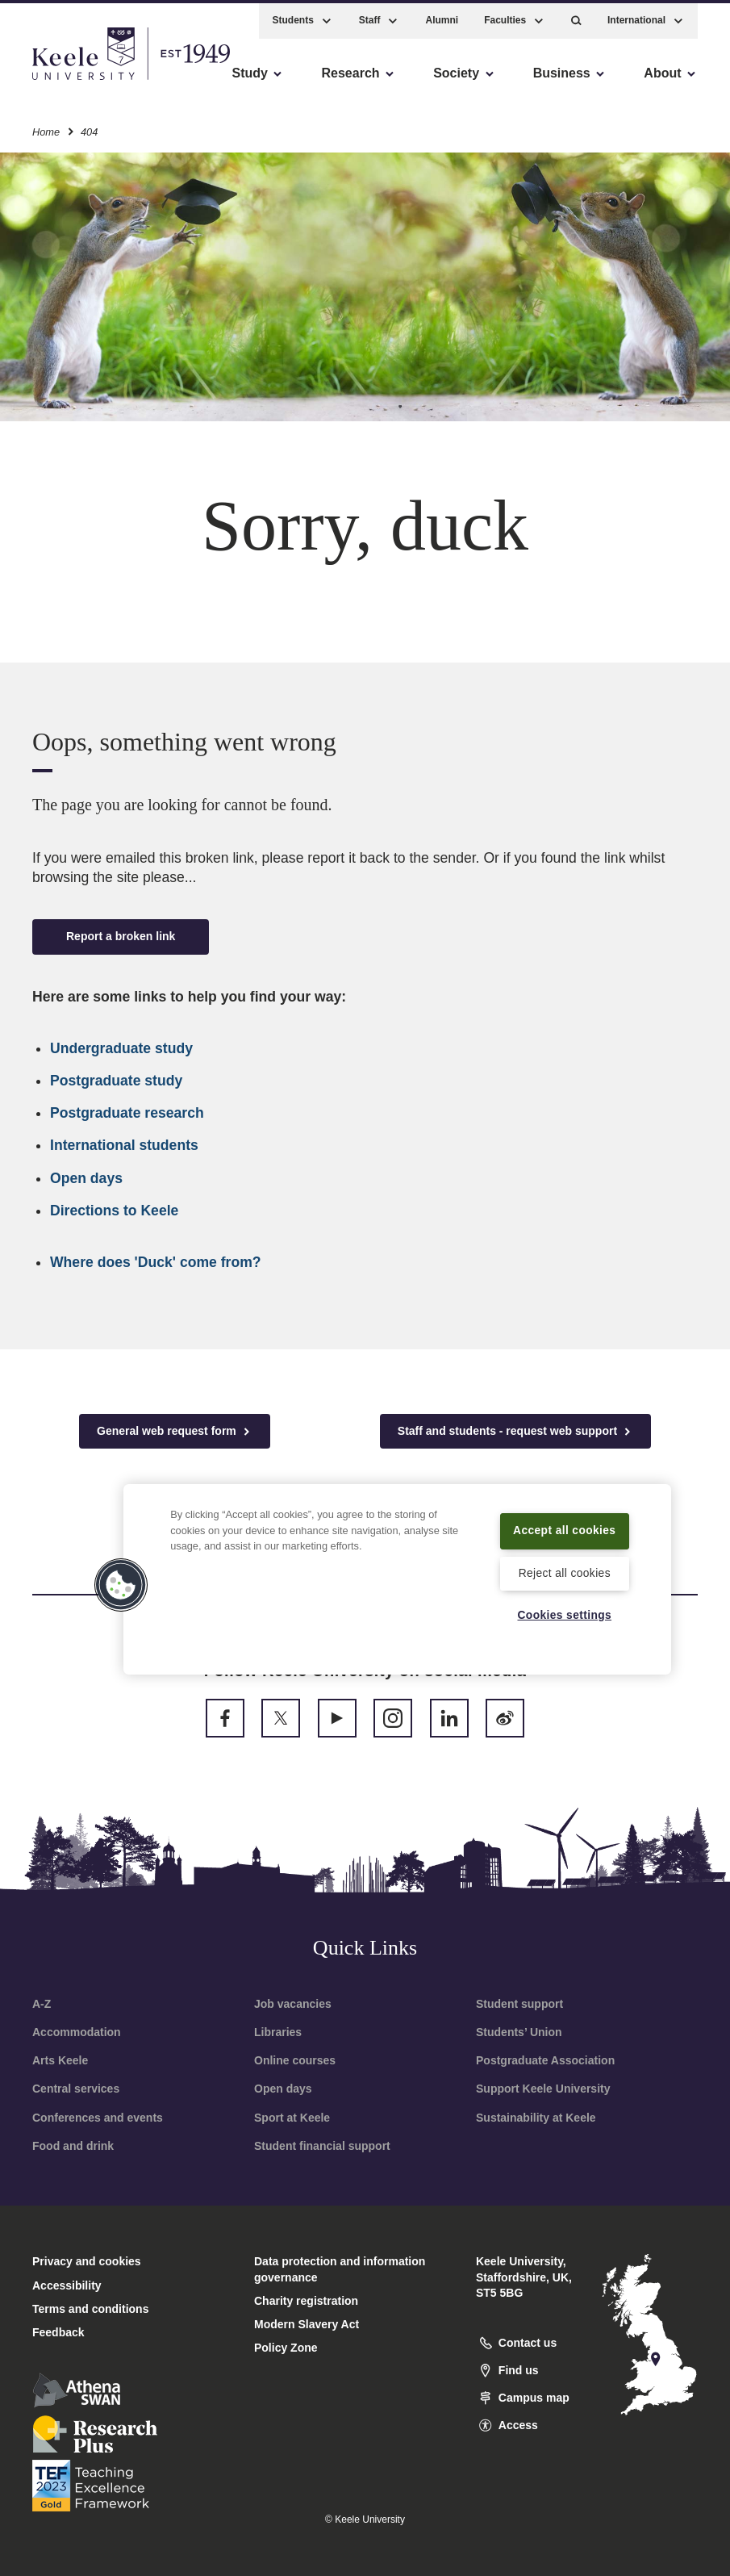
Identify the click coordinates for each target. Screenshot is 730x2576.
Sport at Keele (292, 2117)
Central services (75, 2088)
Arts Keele (60, 2060)
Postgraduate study (116, 1081)
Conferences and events (97, 2117)
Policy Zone (286, 2347)
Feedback (58, 2332)
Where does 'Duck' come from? (155, 1262)
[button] (576, 16)
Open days (86, 1178)
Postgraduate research (127, 1113)
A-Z (41, 2003)
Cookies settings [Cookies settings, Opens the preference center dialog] (564, 1614)
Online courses (295, 2060)
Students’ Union (519, 2032)
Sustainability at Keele (536, 2117)
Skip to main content (86, 81)
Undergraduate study (121, 1048)
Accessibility (59, 81)
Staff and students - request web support (515, 1431)
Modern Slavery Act (306, 2324)
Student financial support (322, 2145)
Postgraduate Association (545, 2060)
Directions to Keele (114, 1210)
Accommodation (76, 2032)
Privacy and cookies (86, 2261)
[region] (397, 1568)
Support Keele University (543, 2088)
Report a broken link (120, 936)
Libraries (278, 2032)
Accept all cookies (564, 1519)
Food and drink (73, 2145)
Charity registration (306, 2300)
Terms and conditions (90, 2308)
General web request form (174, 1431)
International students (124, 1145)
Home (46, 128)
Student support (519, 2003)
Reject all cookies (564, 1572)
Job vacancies (293, 2003)
